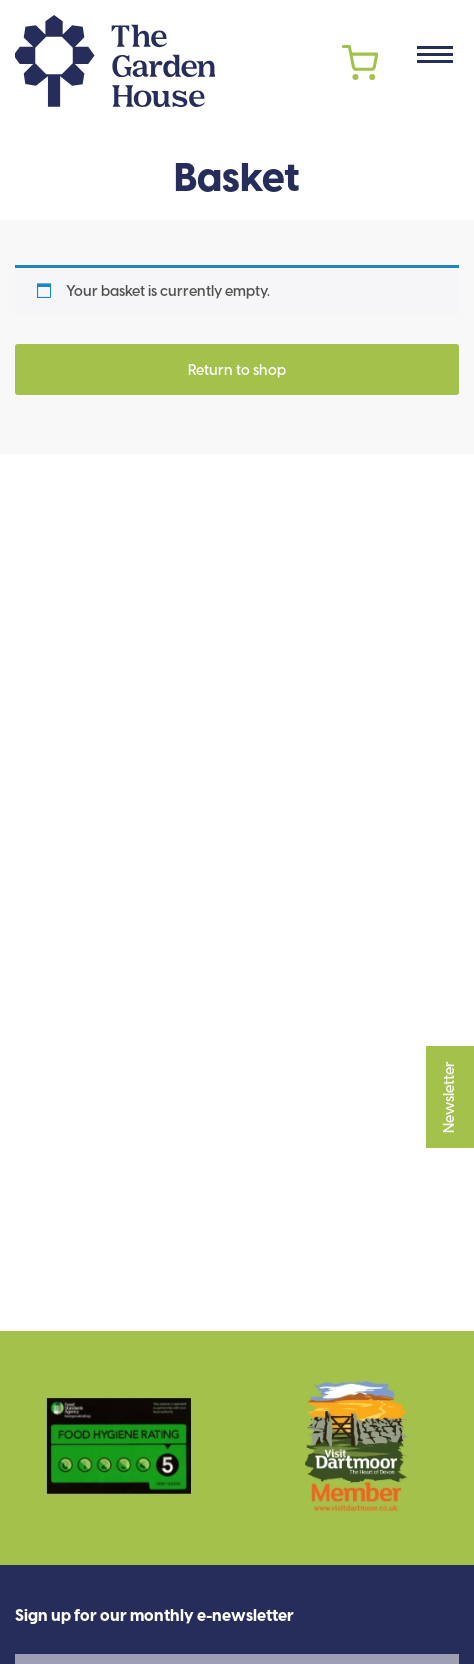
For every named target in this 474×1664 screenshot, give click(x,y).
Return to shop (237, 371)
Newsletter (450, 1097)
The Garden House (115, 61)
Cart (360, 62)
